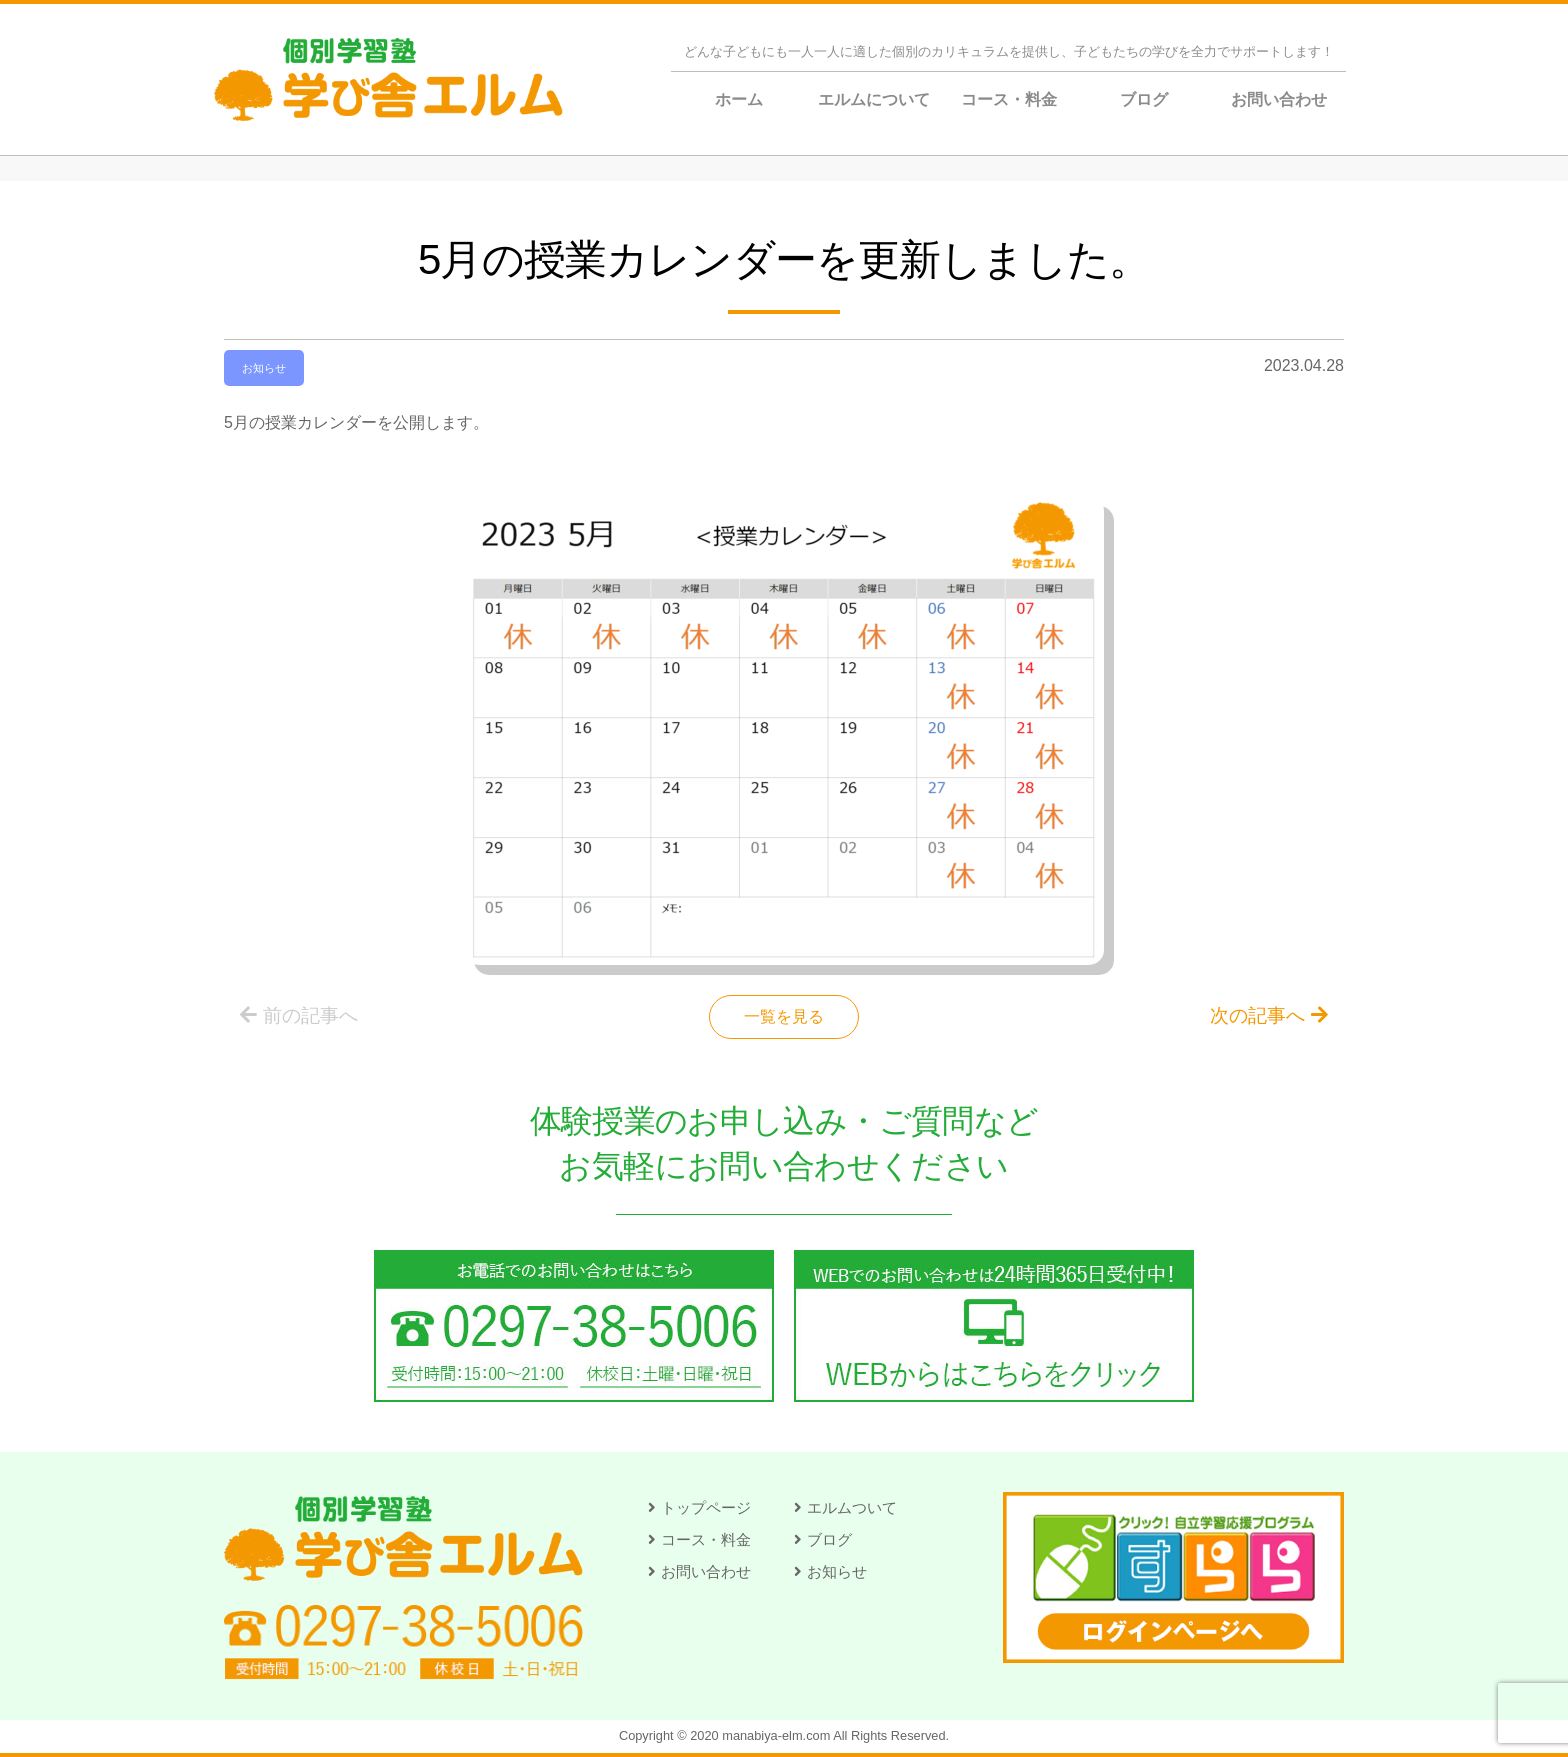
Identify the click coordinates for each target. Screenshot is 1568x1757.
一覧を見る (784, 1016)
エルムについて (874, 99)
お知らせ (264, 368)
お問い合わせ (1279, 99)
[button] (699, 1507)
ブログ (1144, 99)
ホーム (739, 99)
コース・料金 (1009, 99)
